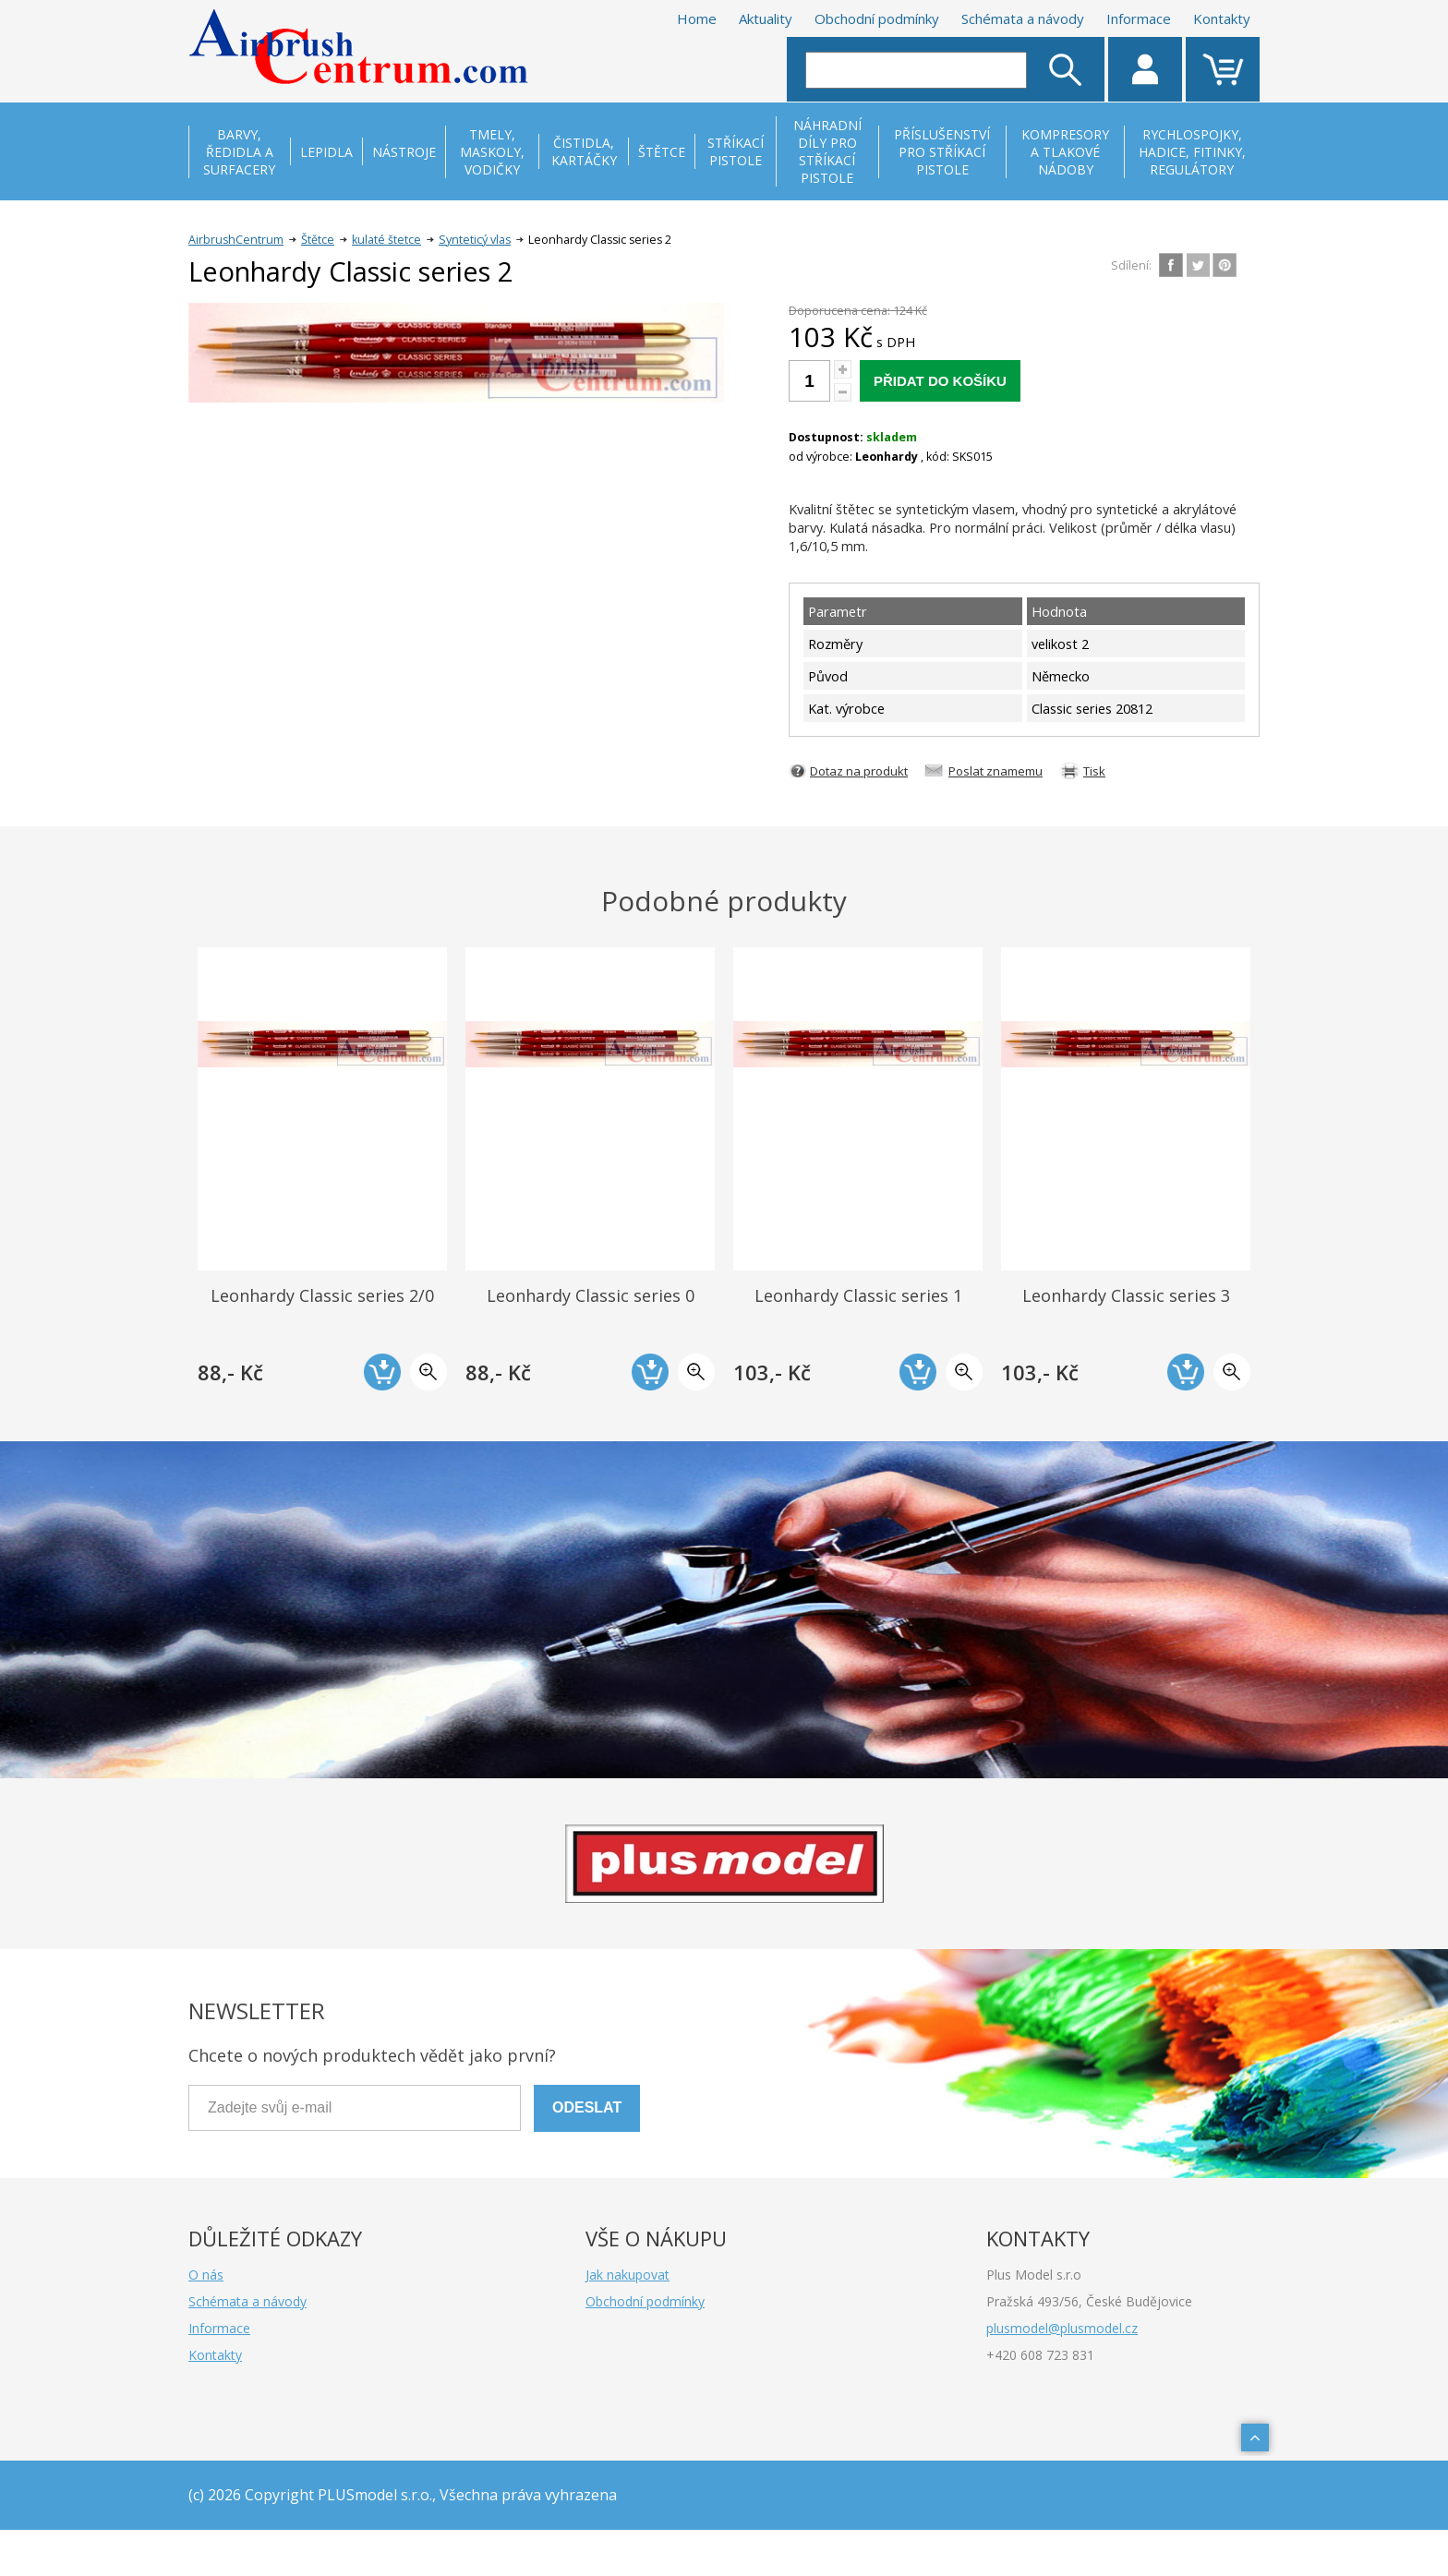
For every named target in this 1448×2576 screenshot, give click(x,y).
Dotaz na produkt (859, 771)
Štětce (317, 239)
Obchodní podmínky (876, 18)
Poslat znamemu (995, 771)
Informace (1138, 18)
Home (697, 18)
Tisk (1094, 771)
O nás (205, 2274)
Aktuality (765, 18)
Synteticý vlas (475, 239)
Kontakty (1221, 18)
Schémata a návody (1022, 18)
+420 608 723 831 (1040, 2355)
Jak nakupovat (627, 2274)
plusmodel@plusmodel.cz (1062, 2328)
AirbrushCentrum (236, 239)
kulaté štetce (386, 239)
